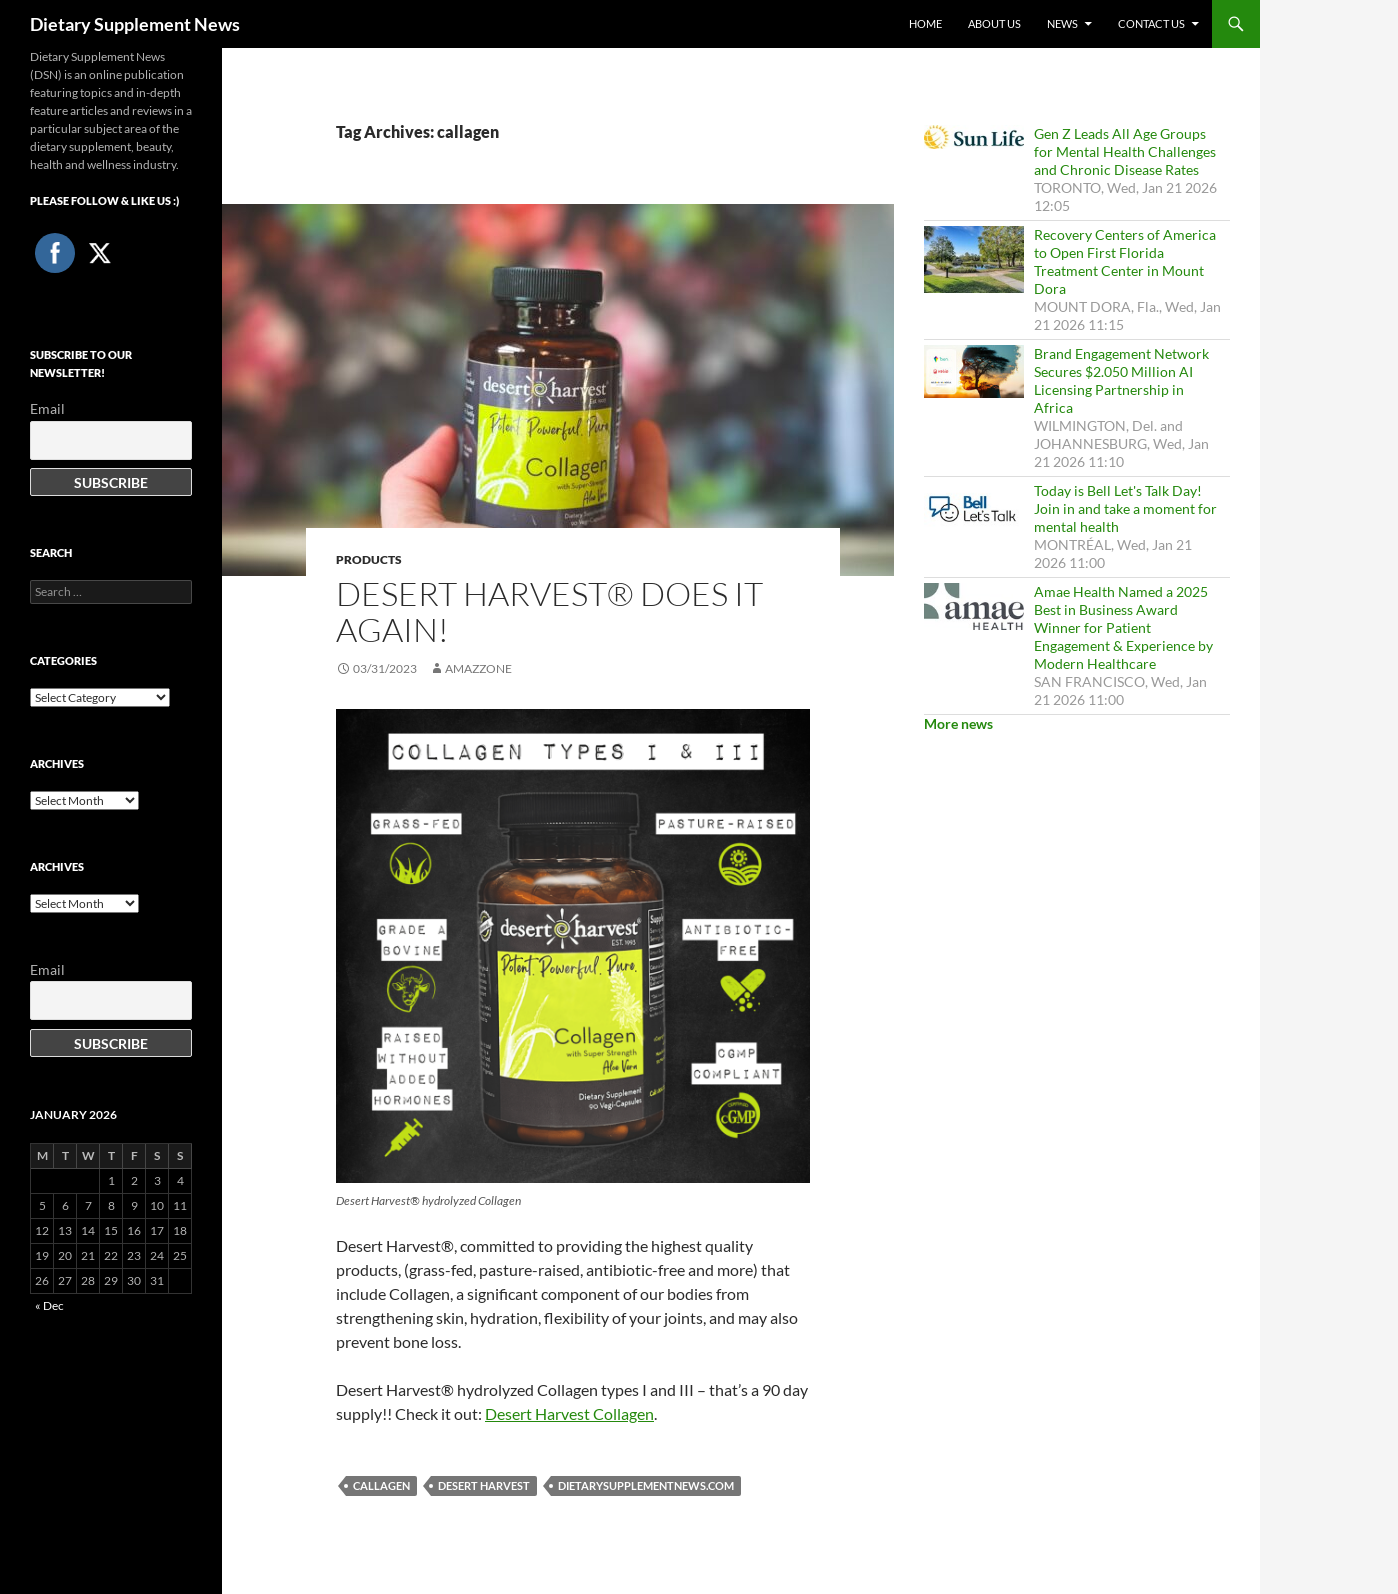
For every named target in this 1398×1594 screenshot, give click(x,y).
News (1062, 23)
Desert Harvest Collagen (569, 1413)
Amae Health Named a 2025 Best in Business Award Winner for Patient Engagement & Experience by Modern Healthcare (1123, 627)
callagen (381, 1485)
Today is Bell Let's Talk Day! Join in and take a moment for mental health (1125, 508)
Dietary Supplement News (135, 24)
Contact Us (1151, 23)
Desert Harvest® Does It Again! (549, 611)
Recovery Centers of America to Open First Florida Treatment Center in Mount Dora (1125, 261)
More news (958, 723)
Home (925, 23)
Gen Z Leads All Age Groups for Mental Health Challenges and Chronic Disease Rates (1125, 151)
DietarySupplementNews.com (646, 1485)
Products (369, 559)
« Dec (49, 1305)
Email (47, 408)
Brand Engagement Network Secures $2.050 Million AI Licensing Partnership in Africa (1121, 380)
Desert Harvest (484, 1485)
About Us (994, 23)
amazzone (478, 668)
